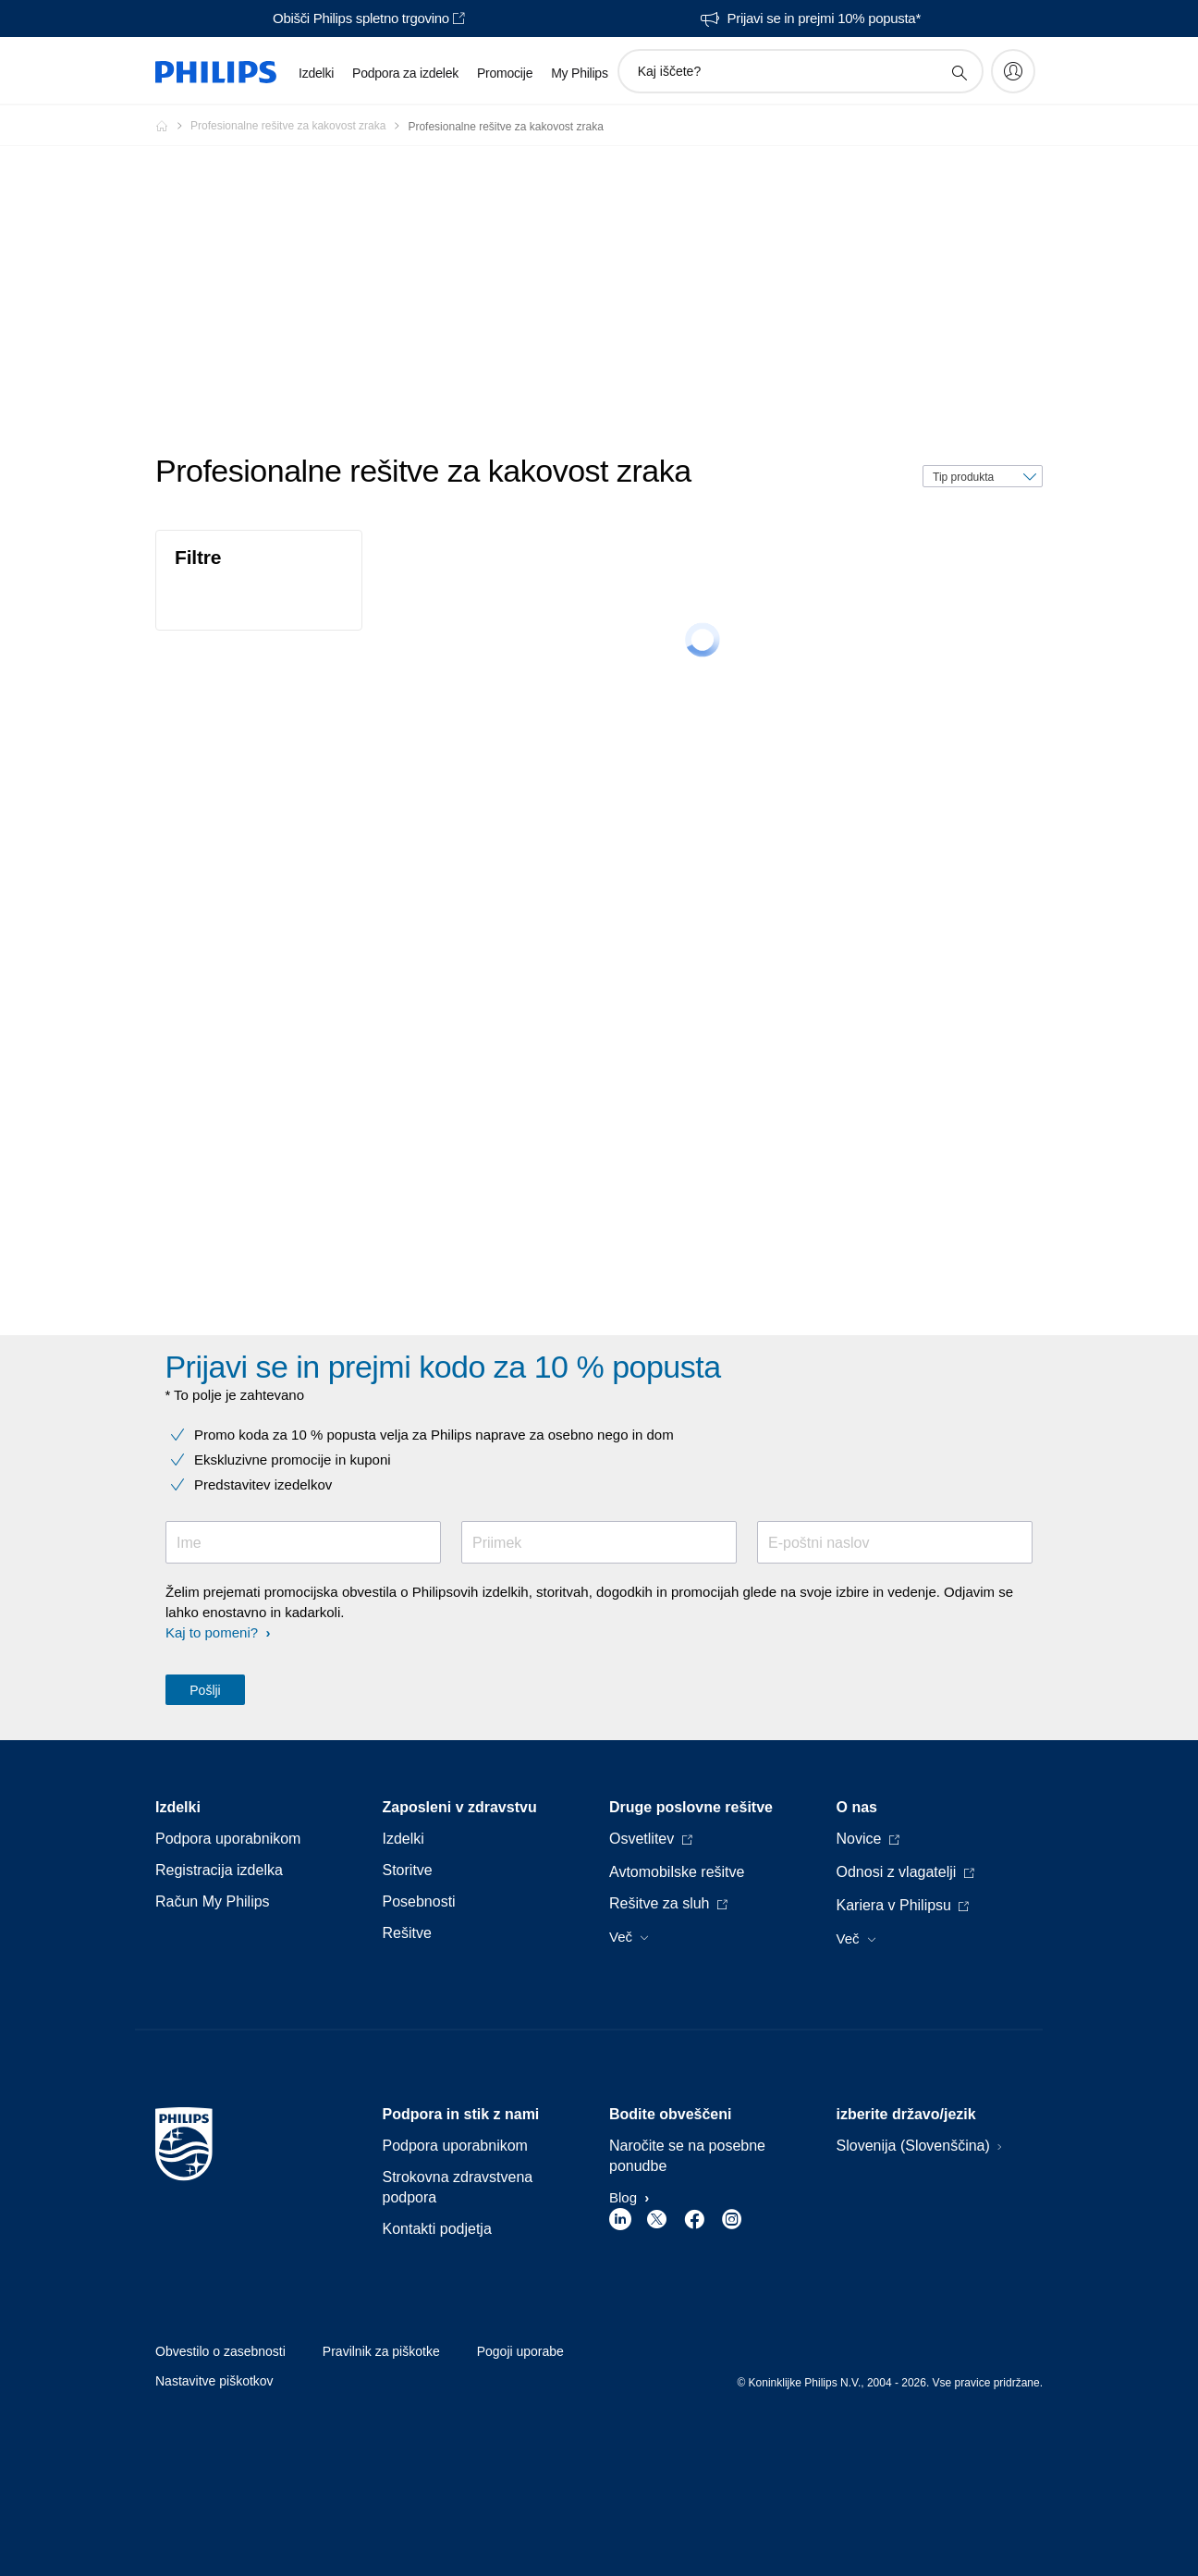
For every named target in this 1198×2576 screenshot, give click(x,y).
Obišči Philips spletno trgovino (361, 18)
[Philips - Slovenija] (172, 126)
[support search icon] (958, 72)
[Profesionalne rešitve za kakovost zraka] (299, 126)
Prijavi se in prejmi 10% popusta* (824, 18)
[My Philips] (1013, 71)
